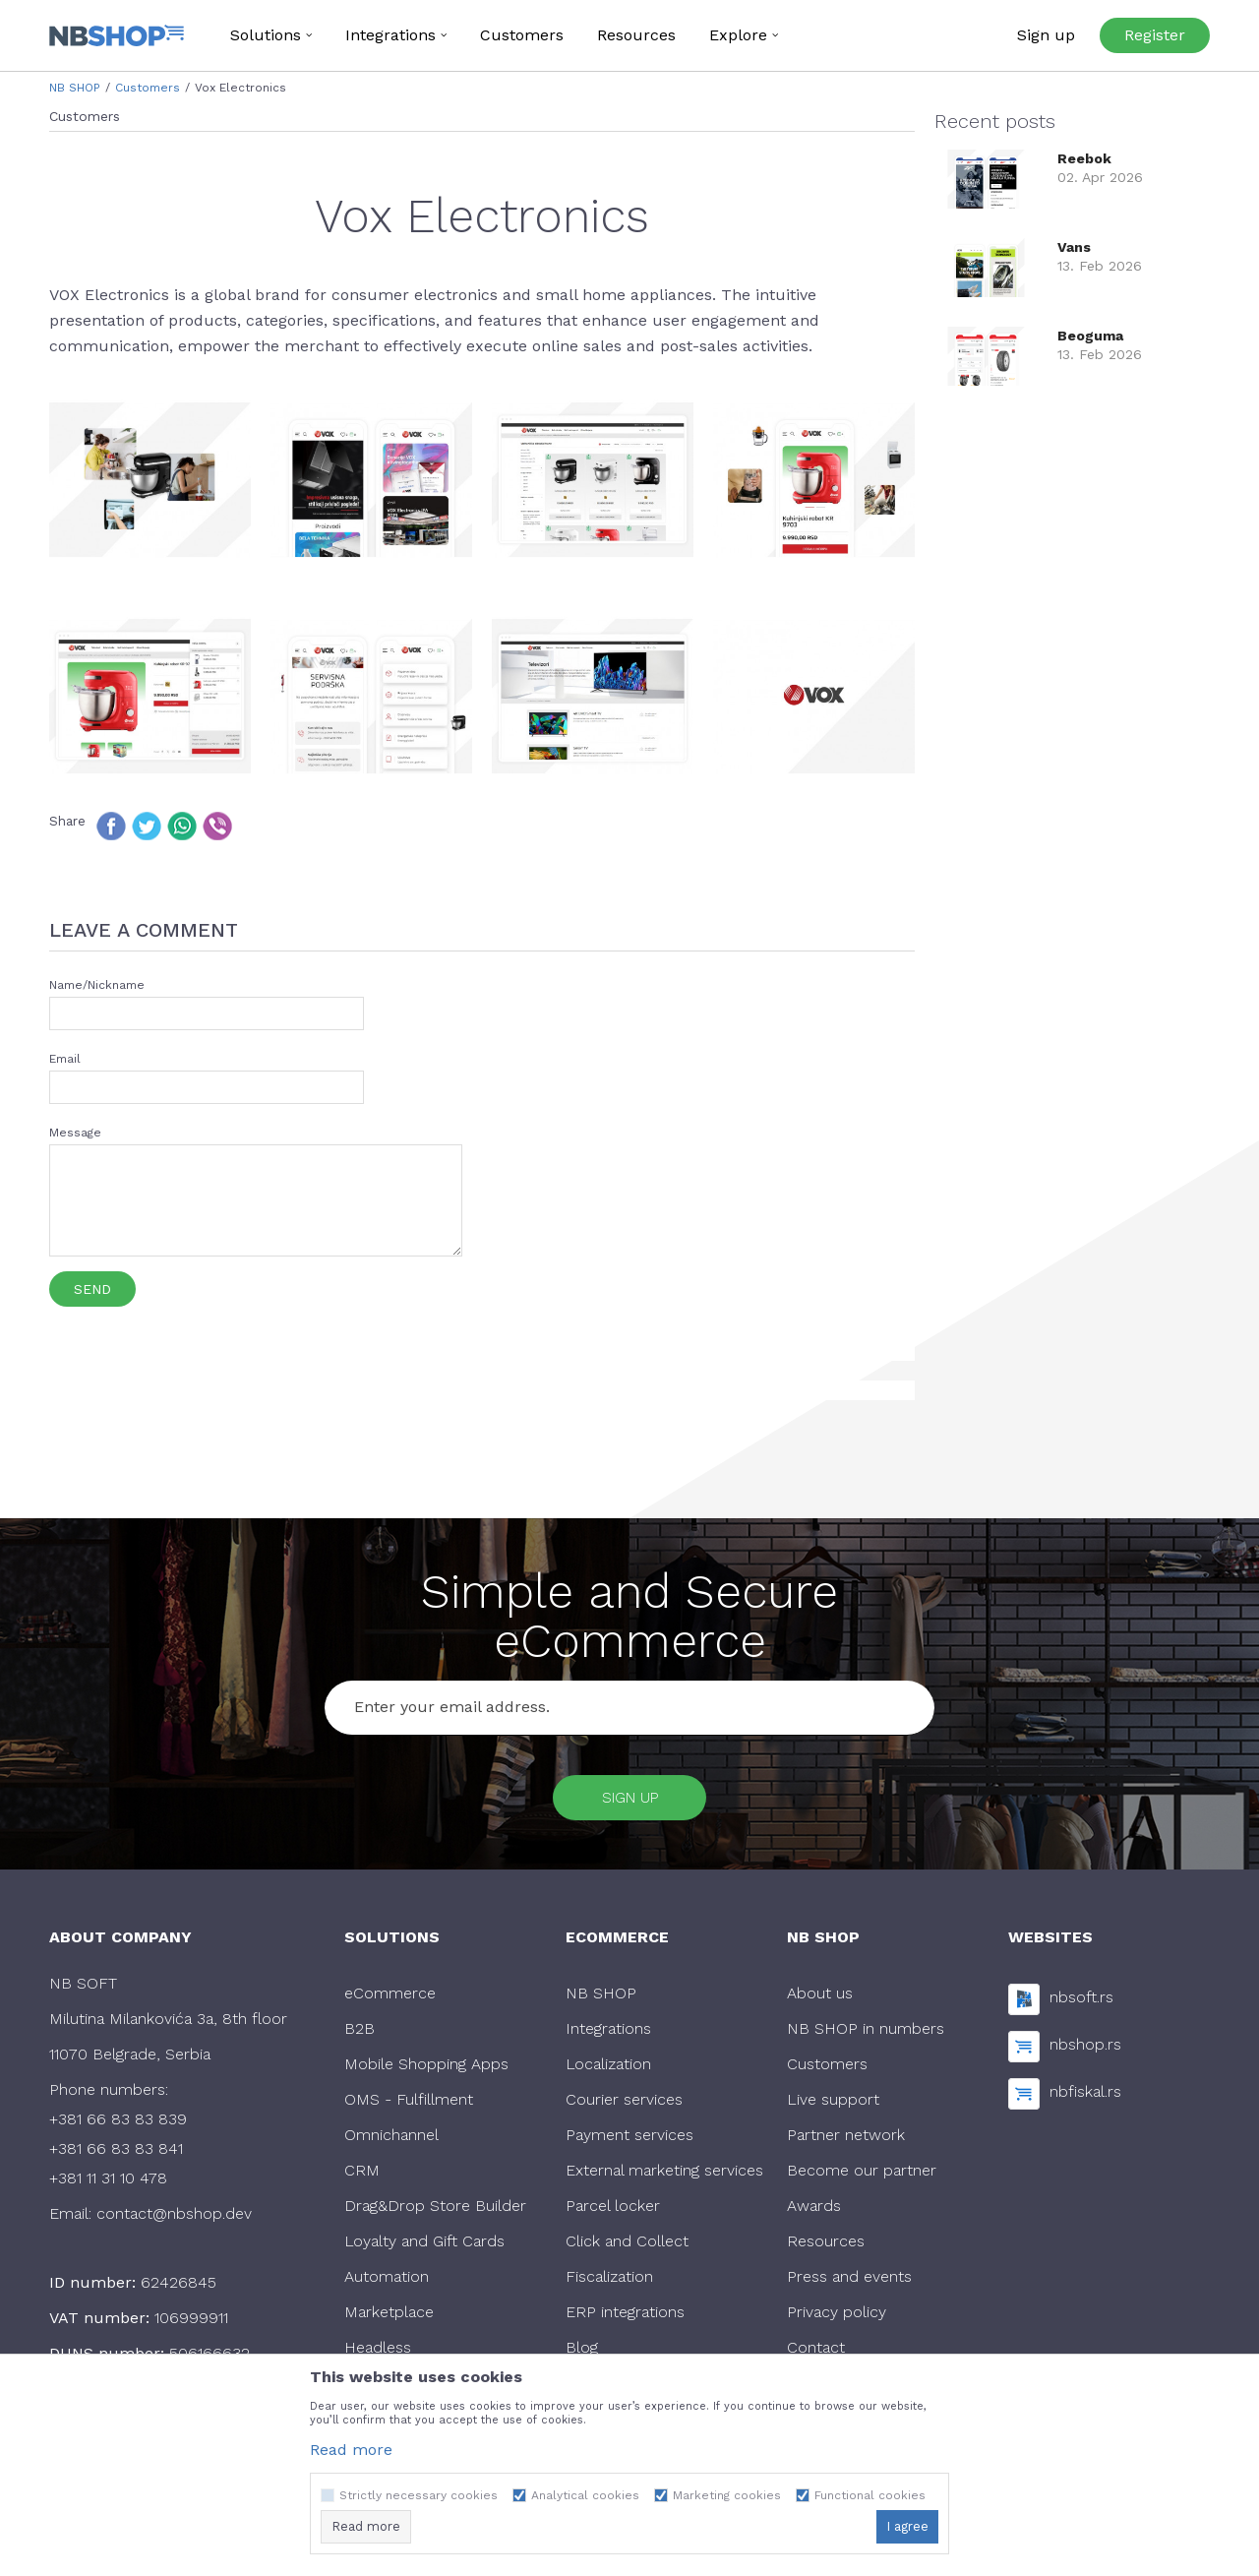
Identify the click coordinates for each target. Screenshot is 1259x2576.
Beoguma (1090, 335)
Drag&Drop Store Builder (435, 2210)
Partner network (846, 2139)
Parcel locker (613, 2210)
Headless (377, 2352)
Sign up (630, 1800)
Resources (826, 2246)
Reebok (1084, 158)
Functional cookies (870, 2495)
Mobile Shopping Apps (426, 2068)
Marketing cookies (727, 2495)
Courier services (624, 2104)
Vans (1074, 247)
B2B (359, 2033)
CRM (362, 2175)
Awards (814, 2210)
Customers (147, 87)
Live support (833, 2104)
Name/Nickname (97, 985)
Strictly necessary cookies (418, 2495)
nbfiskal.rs (1085, 2097)
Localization (608, 2068)
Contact (816, 2352)
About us (820, 1998)
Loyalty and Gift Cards (424, 2246)
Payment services (629, 2139)
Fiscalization (609, 2281)
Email (65, 1059)
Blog (582, 2352)
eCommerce (390, 1998)
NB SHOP (74, 87)
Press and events (849, 2281)
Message (75, 1132)
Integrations (608, 2033)
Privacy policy (836, 2316)
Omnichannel (391, 2139)
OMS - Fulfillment (408, 2104)
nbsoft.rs (1081, 2002)
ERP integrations (625, 2316)
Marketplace (389, 2316)
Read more (351, 2449)
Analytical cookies (585, 2495)
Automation (386, 2281)
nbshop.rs (1085, 2050)
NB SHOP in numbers (865, 2033)
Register (1154, 35)
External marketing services (664, 2175)
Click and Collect (627, 2246)
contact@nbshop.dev (174, 2218)
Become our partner (861, 2175)
